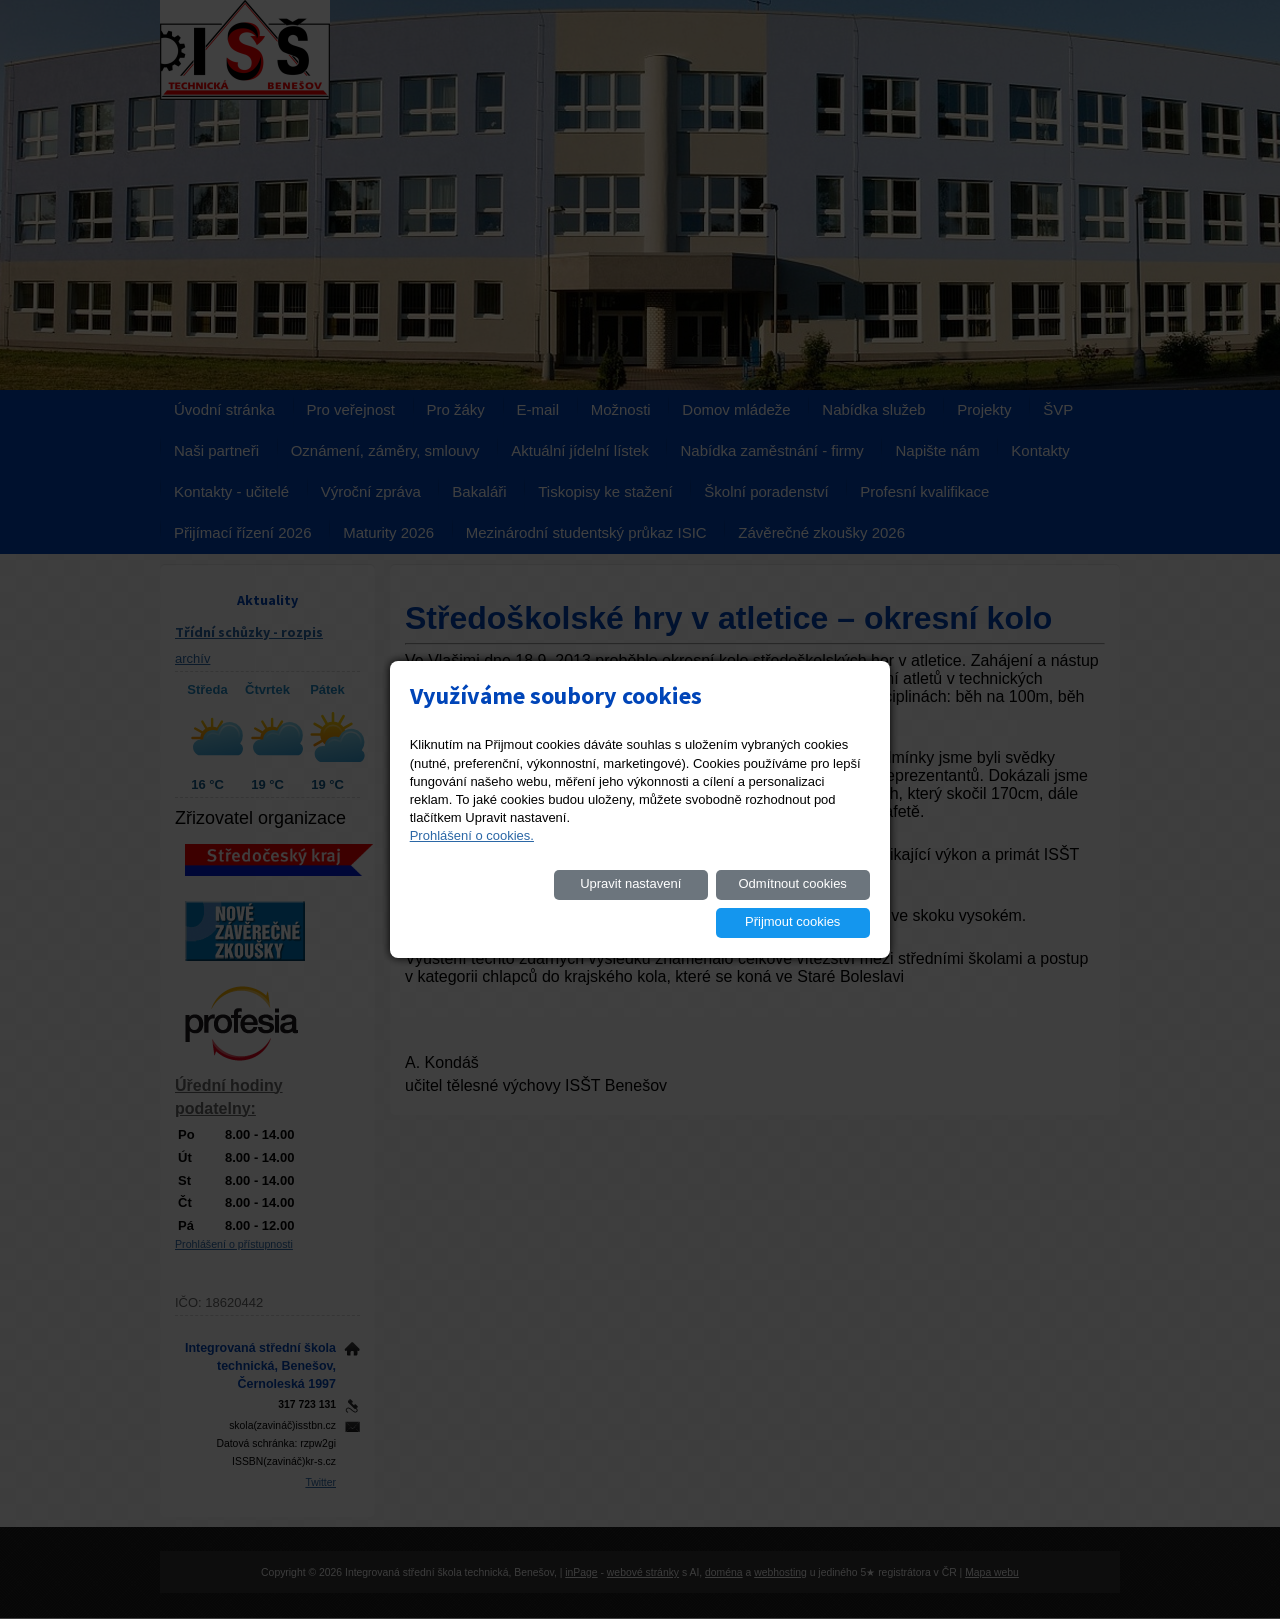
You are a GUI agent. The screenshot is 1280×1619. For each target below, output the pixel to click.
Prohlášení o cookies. (472, 854)
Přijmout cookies (797, 902)
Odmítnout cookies (645, 902)
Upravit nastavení (493, 902)
